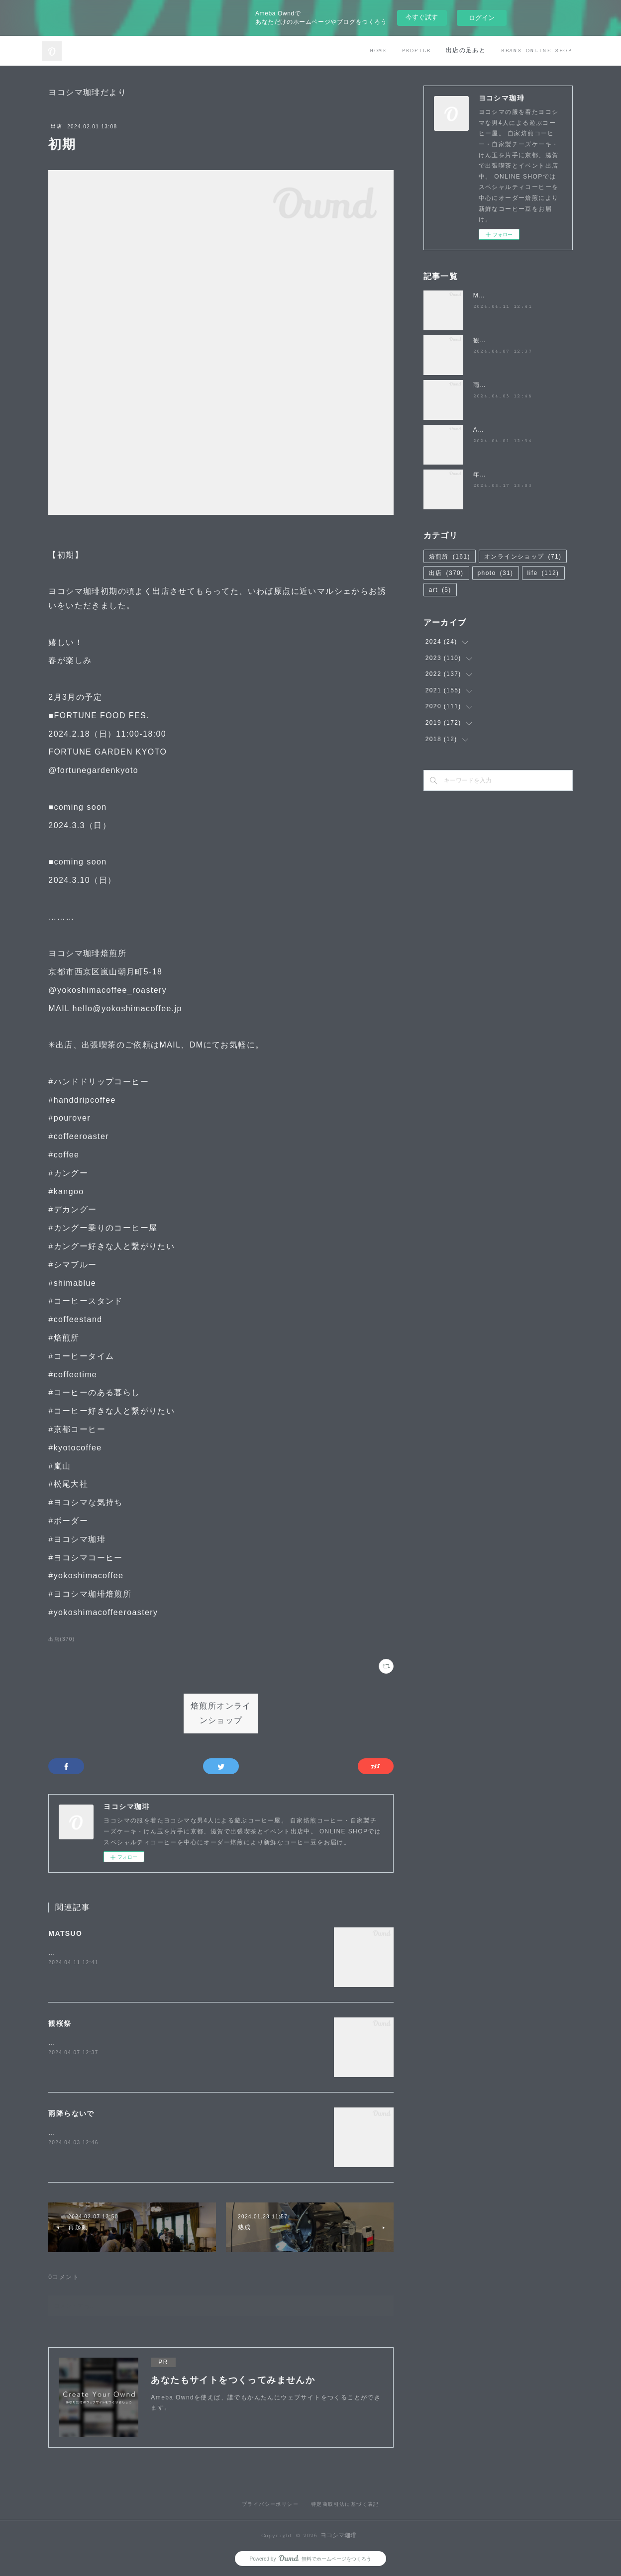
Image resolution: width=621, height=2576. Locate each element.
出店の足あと (466, 50)
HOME (378, 50)
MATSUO (65, 1933)
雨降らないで (71, 2113)
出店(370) (61, 1639)
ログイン (482, 17)
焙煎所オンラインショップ (221, 1713)
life (543, 573)
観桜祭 (59, 2023)
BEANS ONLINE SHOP (536, 50)
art (440, 589)
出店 (56, 126)
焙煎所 (449, 556)
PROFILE (416, 50)
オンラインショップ (523, 556)
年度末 (483, 474)
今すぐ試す (422, 17)
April (481, 429)
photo (496, 573)
